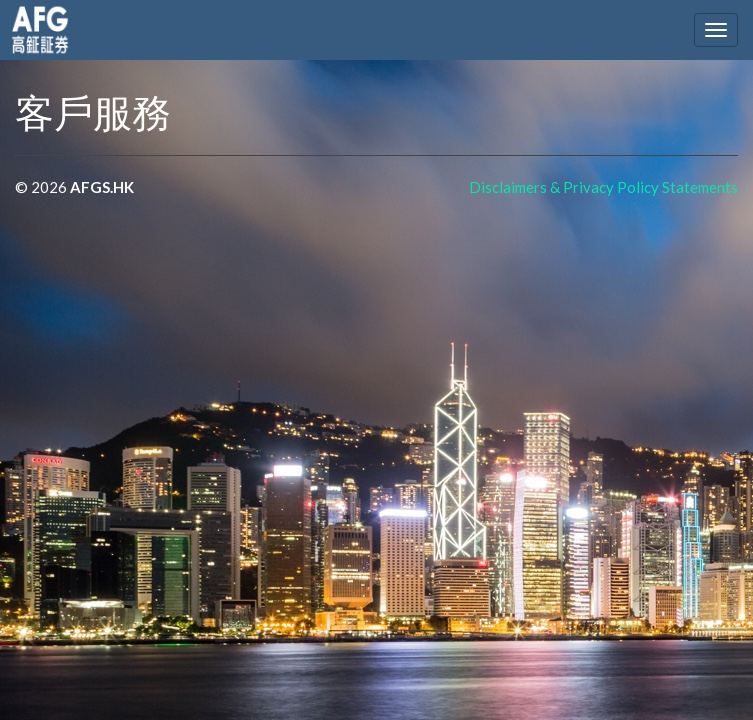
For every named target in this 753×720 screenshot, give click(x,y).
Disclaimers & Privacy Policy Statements (603, 187)
